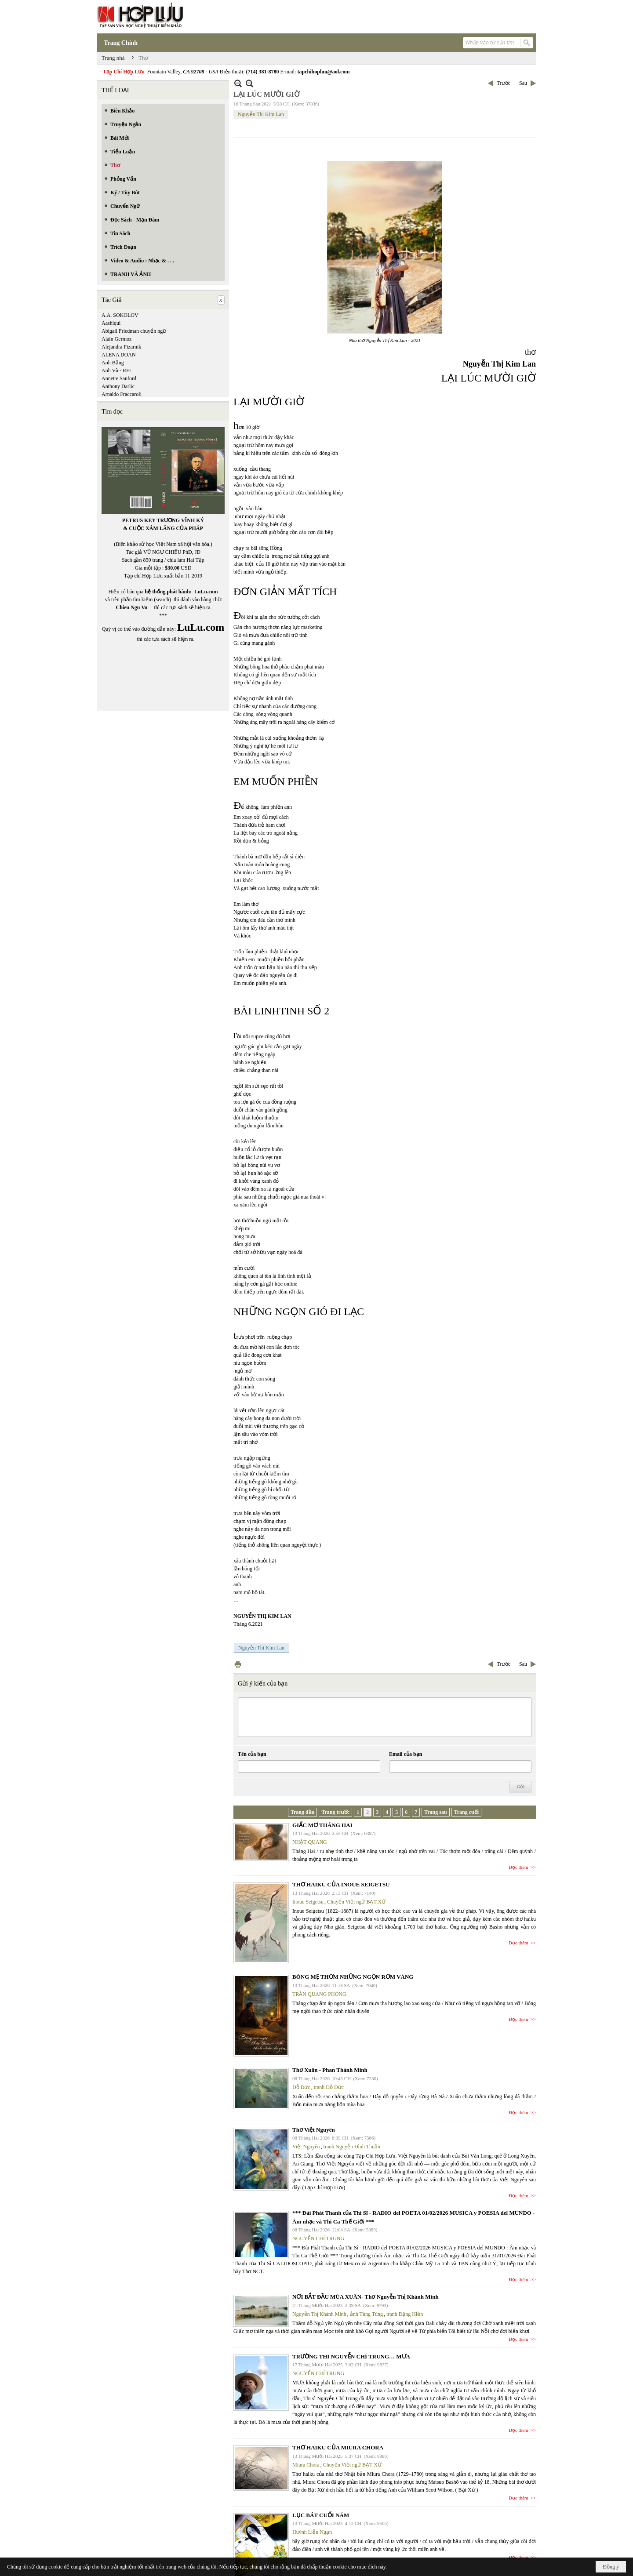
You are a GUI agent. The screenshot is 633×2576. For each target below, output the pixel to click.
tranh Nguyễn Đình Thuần (352, 2147)
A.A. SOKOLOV (120, 315)
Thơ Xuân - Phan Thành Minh (329, 2070)
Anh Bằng (113, 363)
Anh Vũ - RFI (116, 370)
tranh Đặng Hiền (404, 2314)
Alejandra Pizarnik (121, 347)
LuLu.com (206, 592)
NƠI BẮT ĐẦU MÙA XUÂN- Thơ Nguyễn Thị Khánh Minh (365, 2296)
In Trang (237, 1664)
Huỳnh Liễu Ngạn (312, 2532)
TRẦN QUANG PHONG (319, 1994)
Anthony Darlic (118, 386)
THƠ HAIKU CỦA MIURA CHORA (337, 2447)
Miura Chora (306, 2465)
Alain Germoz (116, 339)
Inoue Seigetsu (308, 1902)
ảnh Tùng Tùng (366, 2314)
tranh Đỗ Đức (329, 2087)
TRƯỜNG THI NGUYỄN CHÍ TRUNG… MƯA (351, 2356)
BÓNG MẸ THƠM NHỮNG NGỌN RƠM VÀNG (352, 1976)
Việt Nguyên (306, 2147)
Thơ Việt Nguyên (313, 2129)
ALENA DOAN (119, 355)
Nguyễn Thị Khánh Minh (319, 2314)
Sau (523, 83)
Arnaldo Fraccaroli (122, 394)
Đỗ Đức (301, 2087)
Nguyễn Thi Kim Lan (261, 114)
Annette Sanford (119, 378)
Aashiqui (111, 323)
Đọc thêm (518, 1867)
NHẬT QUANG (309, 1842)
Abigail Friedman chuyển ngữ (134, 331)
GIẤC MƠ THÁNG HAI (322, 1825)
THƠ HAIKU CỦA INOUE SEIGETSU (341, 1884)
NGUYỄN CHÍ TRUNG (318, 2238)
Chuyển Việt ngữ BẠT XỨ (356, 1902)
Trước (503, 83)
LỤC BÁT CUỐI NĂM (320, 2515)
